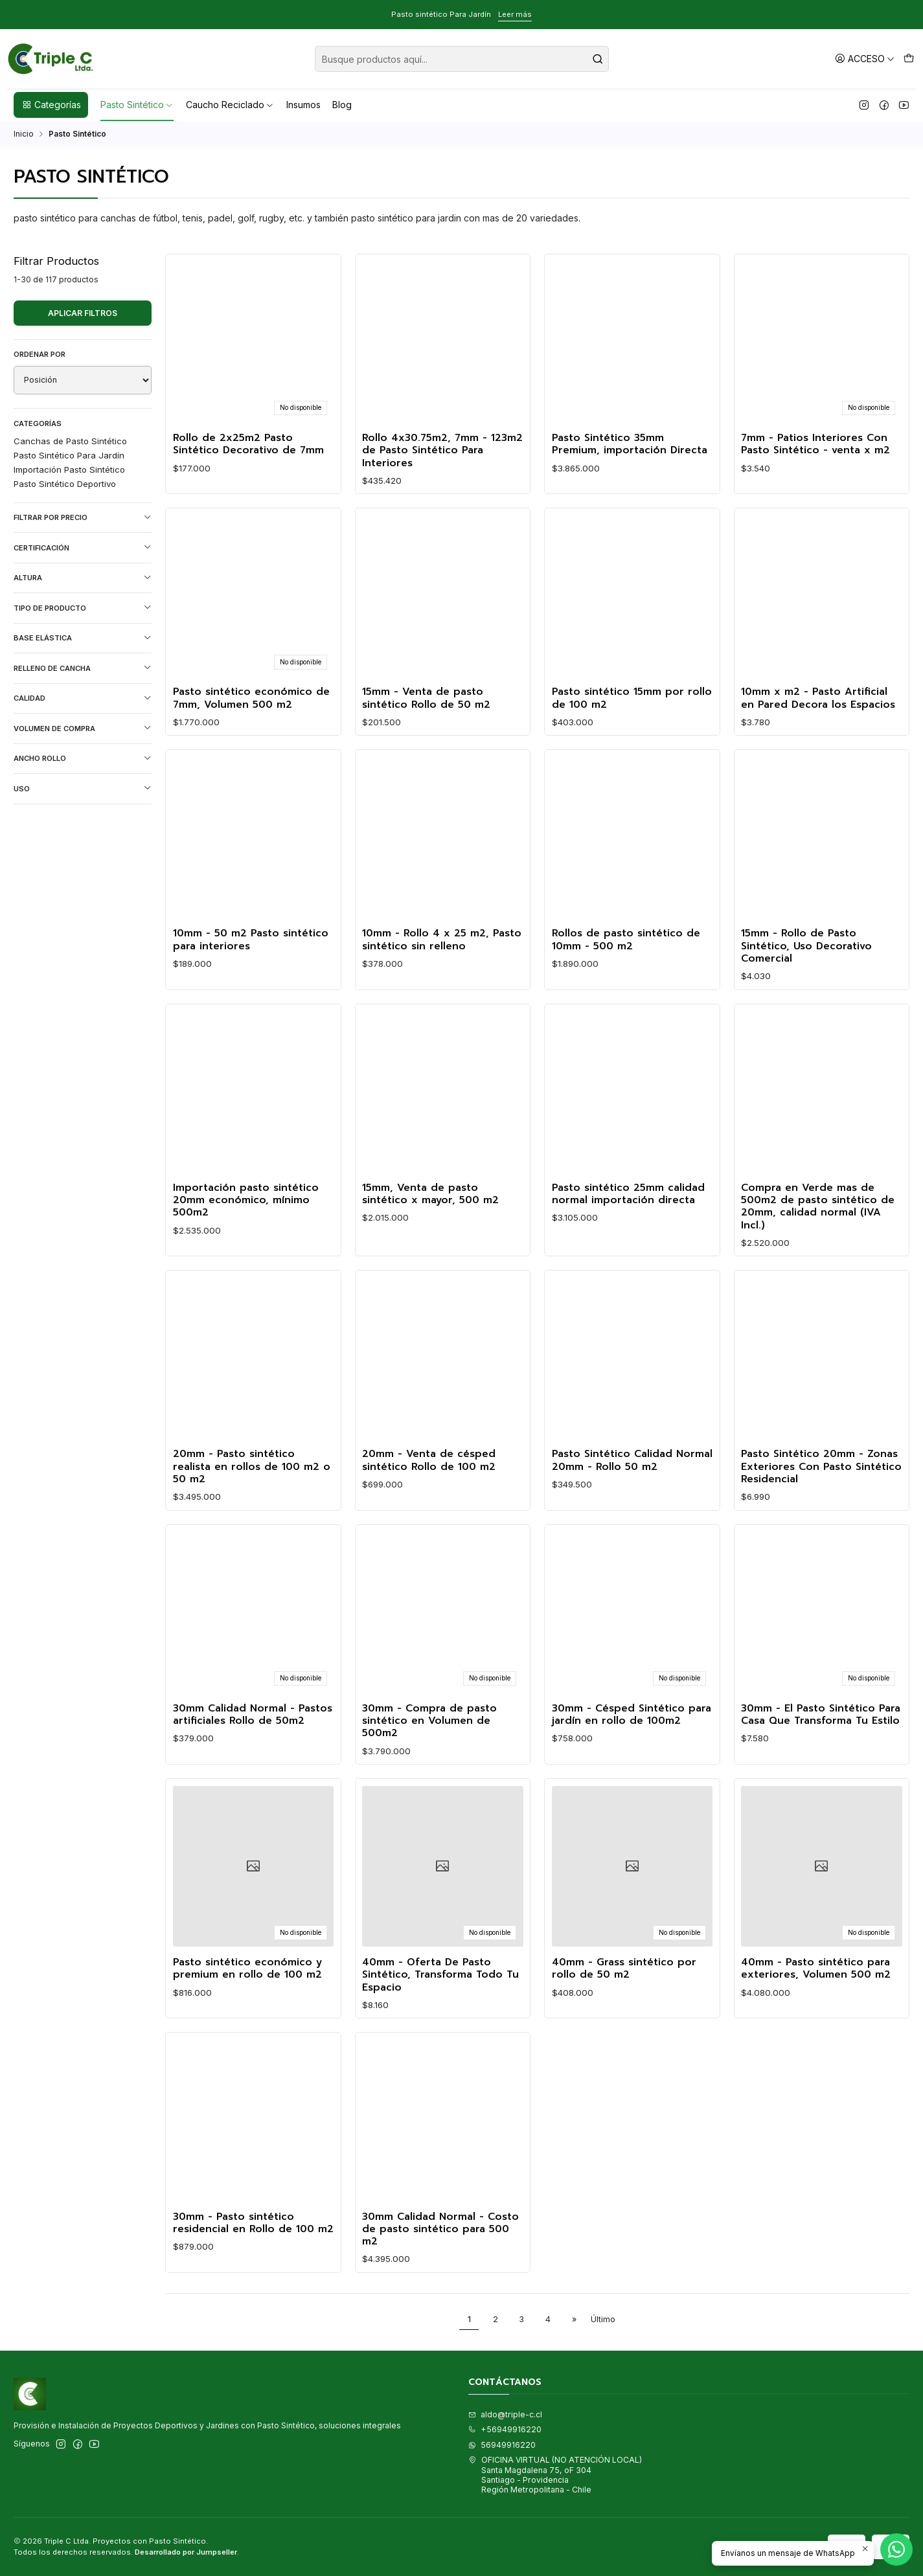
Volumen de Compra (83, 728)
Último (603, 2319)
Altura (83, 578)
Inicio (24, 134)
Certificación (83, 547)
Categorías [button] (51, 104)
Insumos (303, 104)
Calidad (83, 698)
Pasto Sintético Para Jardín (69, 455)
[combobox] (462, 59)
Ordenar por (39, 354)
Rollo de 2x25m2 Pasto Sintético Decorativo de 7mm (248, 444)
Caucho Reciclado (230, 104)
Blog (342, 104)
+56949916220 (504, 2429)
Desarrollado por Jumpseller (186, 2552)
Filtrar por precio (83, 518)
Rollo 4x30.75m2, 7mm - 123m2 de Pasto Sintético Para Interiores (442, 450)
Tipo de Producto (83, 608)
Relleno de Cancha (83, 668)
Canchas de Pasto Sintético (70, 441)
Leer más (515, 14)
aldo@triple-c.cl (505, 2414)
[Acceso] (865, 58)
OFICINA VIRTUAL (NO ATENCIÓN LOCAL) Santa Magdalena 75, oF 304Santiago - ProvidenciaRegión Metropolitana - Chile (555, 2474)
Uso (83, 788)
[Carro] (908, 58)
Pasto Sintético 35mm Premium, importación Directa (629, 444)
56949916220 (502, 2445)
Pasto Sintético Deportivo (65, 484)
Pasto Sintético (137, 104)
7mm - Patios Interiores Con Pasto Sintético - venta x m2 (815, 444)
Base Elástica (83, 638)
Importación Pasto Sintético (69, 469)
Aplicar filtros (82, 313)
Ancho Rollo (83, 758)
